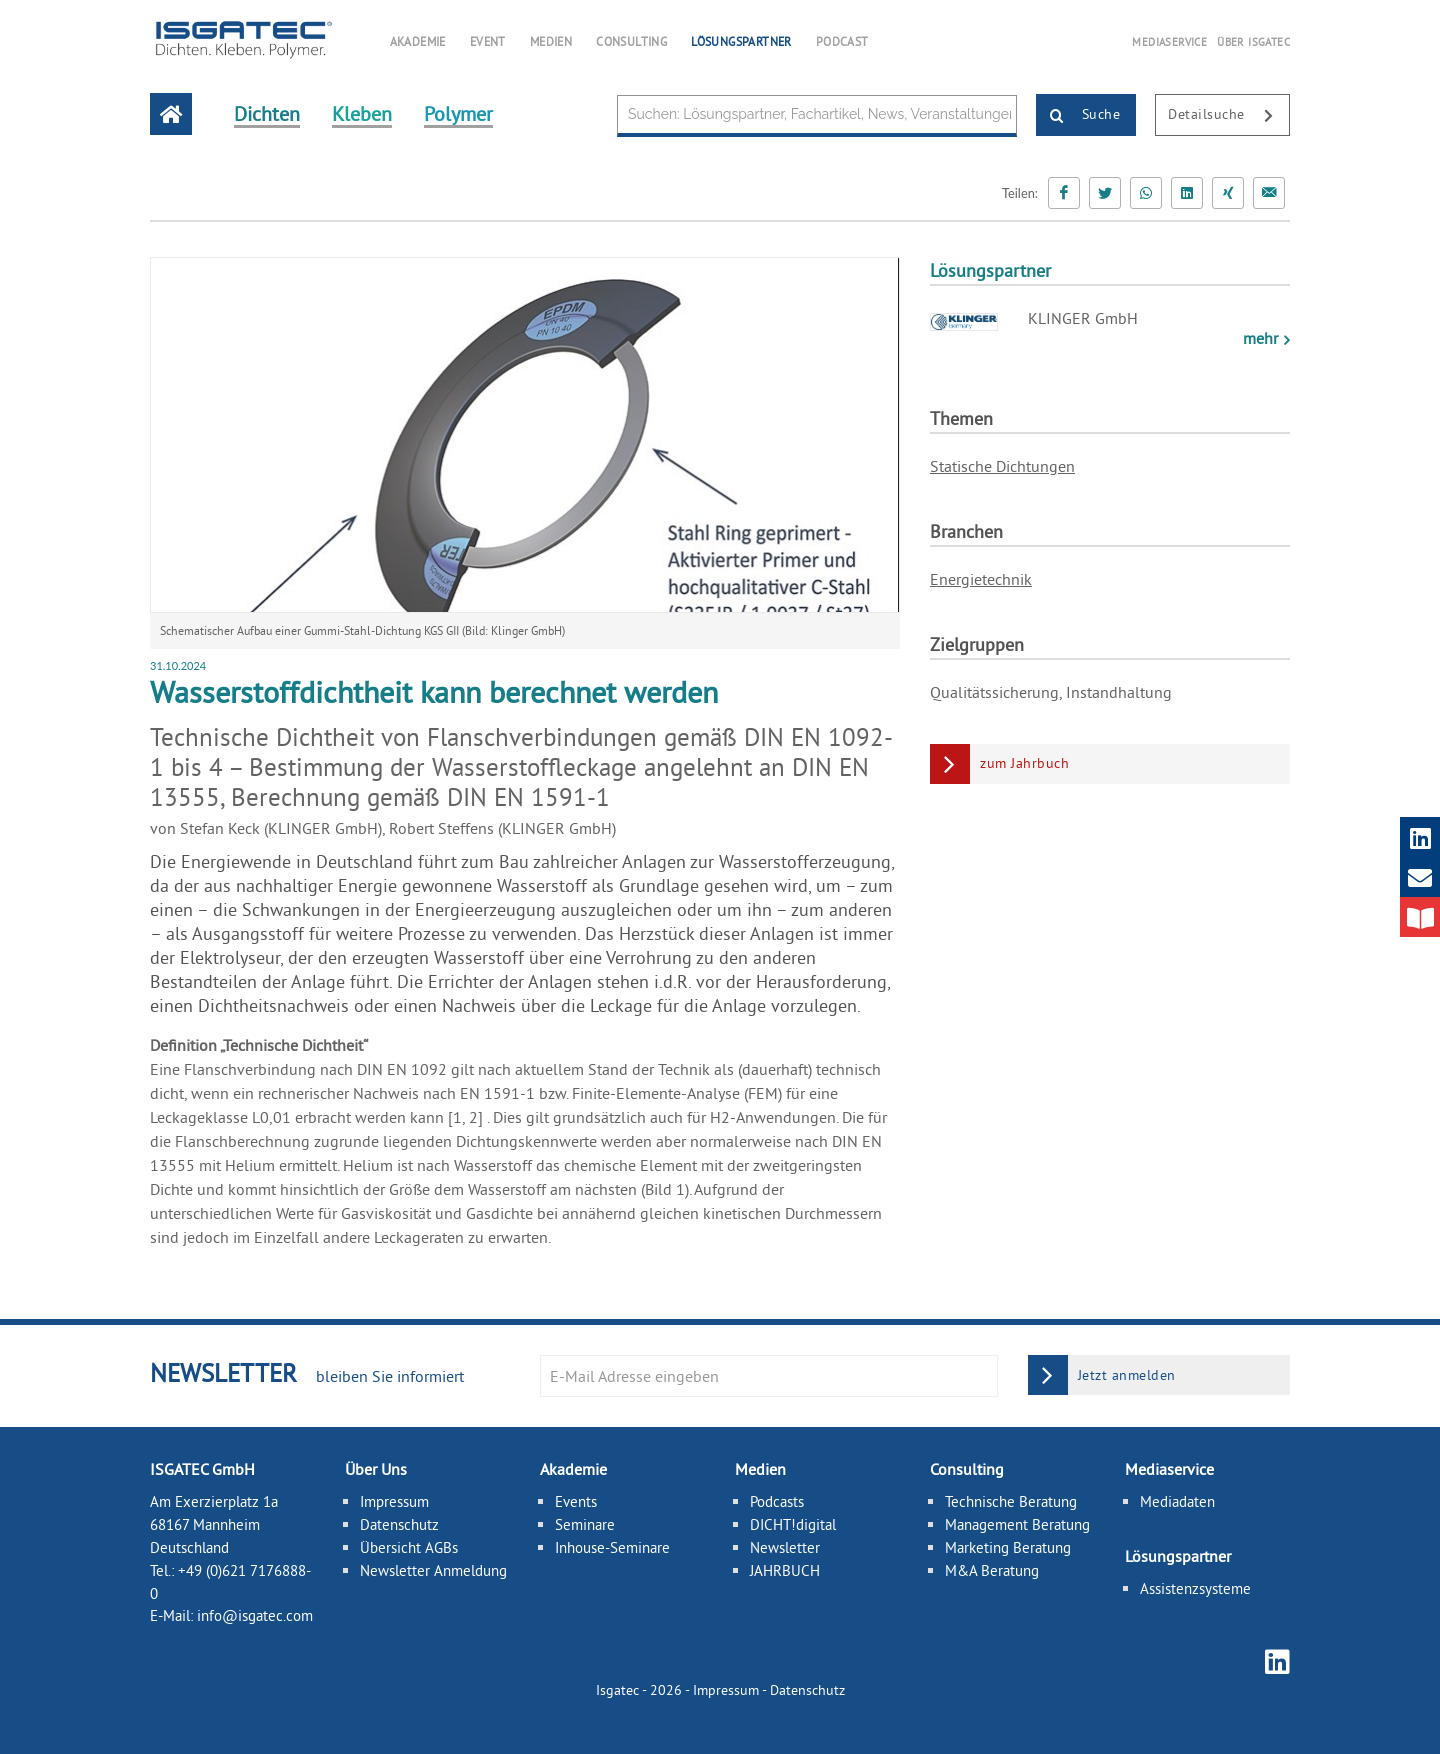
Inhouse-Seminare (612, 1547)
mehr (1262, 338)
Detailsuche (1228, 116)
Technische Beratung (1011, 1501)
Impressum (394, 1501)
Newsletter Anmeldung (433, 1570)
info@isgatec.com (255, 1615)
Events (576, 1501)
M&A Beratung (992, 1570)
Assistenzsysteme (1195, 1588)
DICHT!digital (793, 1524)
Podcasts (777, 1501)
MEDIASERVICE (1169, 42)
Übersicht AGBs (409, 1547)
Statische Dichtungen (1002, 466)
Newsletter (785, 1547)
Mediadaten (1177, 1501)
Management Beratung (1017, 1524)
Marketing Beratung (1008, 1547)
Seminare (585, 1524)
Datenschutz (399, 1524)
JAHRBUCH (785, 1570)
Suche (1078, 116)
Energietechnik (981, 579)
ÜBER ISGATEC (1253, 42)
